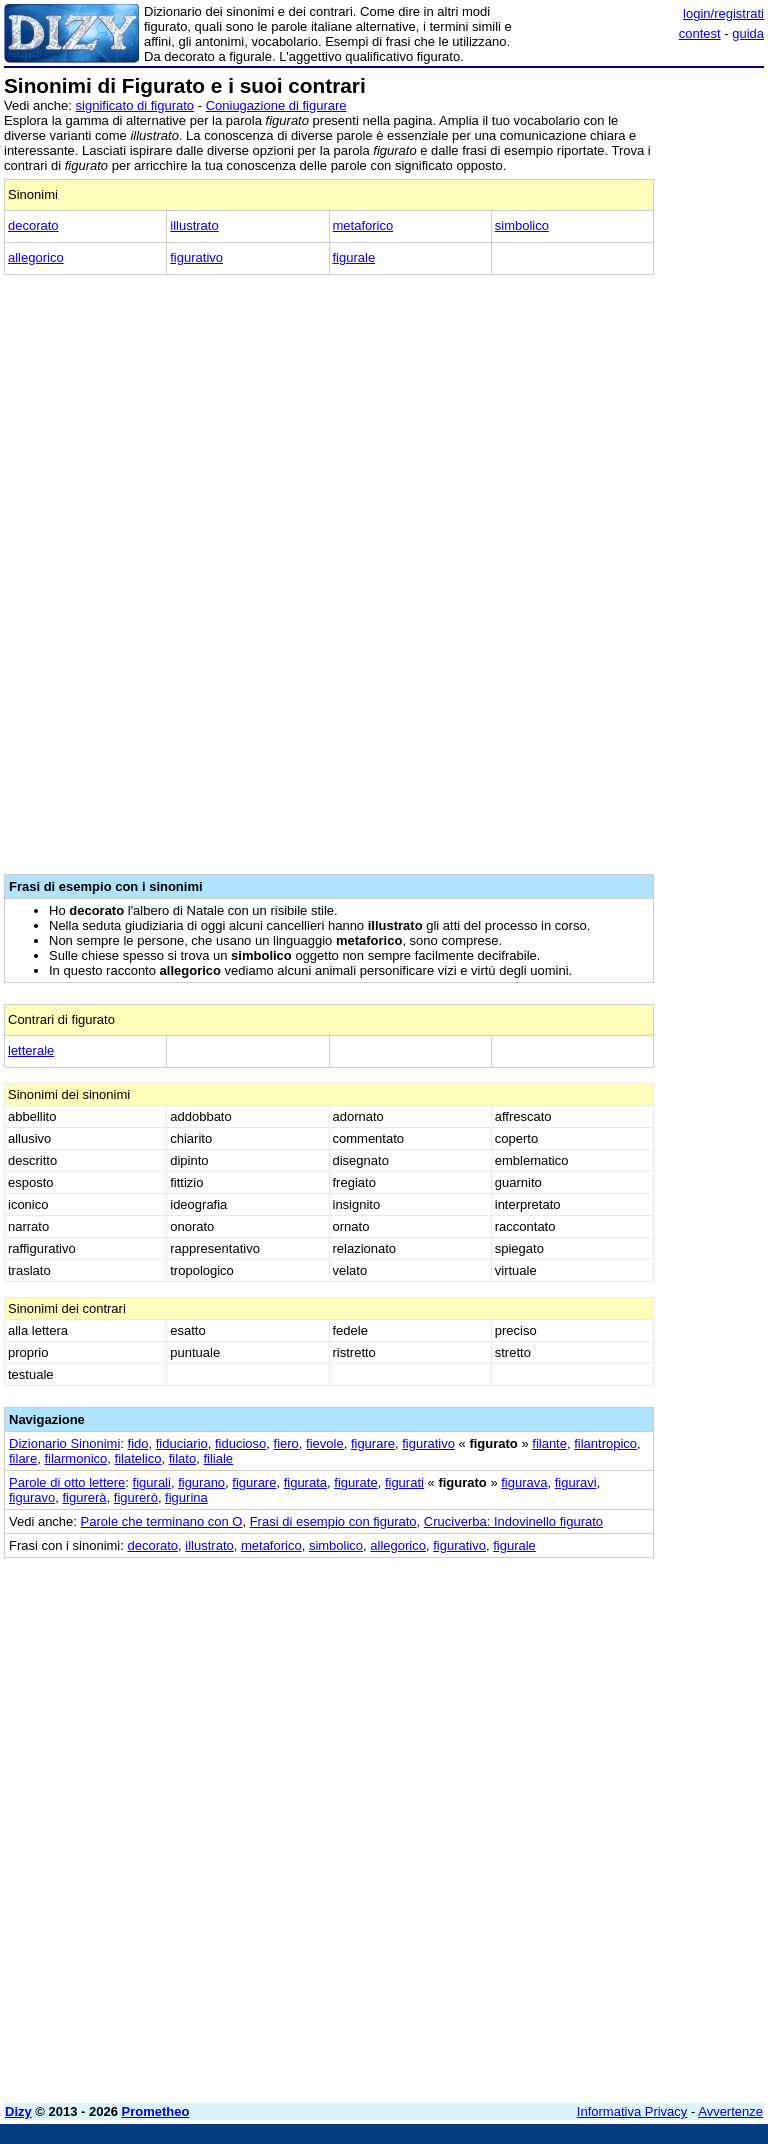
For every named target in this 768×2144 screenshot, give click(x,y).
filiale (218, 1458)
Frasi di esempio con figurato (333, 1521)
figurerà (84, 1497)
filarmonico (75, 1458)
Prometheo (156, 2111)
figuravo (32, 1497)
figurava (524, 1482)
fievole (325, 1443)
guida (748, 33)
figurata (305, 1482)
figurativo (196, 257)
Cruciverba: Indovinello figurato (513, 1521)
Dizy (18, 2111)
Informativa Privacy (632, 2111)
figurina (186, 1497)
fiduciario (182, 1443)
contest (700, 33)
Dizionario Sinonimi (64, 1443)
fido (138, 1443)
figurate (355, 1482)
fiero (286, 1443)
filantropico (605, 1443)
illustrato (194, 225)
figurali (152, 1482)
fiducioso (240, 1443)
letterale (31, 1050)
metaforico (363, 225)
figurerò (136, 1497)
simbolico (522, 225)
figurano (201, 1482)
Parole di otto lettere (67, 1482)
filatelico (138, 1458)
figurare (373, 1443)
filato (182, 1458)
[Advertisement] (614, 1683)
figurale (354, 257)
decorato (33, 225)
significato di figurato (135, 105)
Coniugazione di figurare (276, 105)
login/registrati (723, 13)
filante (549, 1443)
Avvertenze (730, 2111)
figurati (404, 1482)
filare (23, 1458)
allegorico (36, 257)
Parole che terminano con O (162, 1521)
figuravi (576, 1482)
